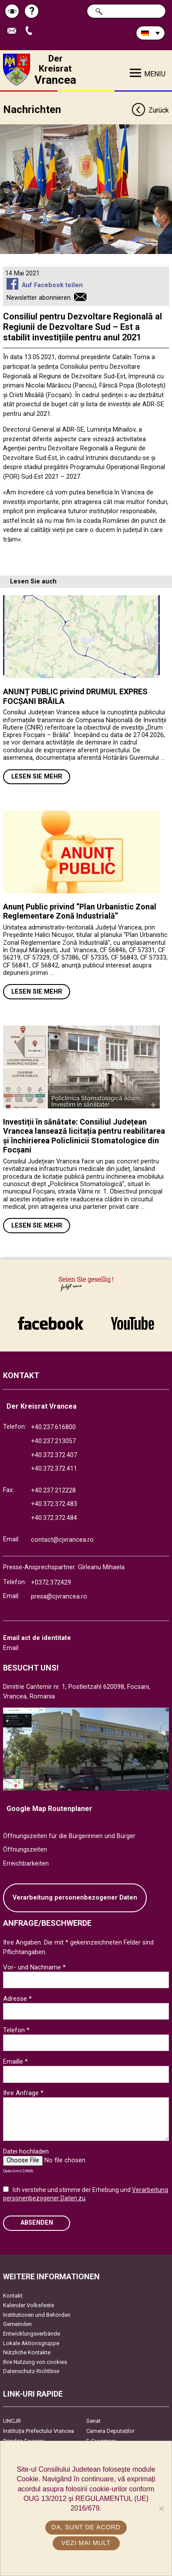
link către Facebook (50, 1323)
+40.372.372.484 (54, 1518)
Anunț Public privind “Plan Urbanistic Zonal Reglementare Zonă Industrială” (79, 911)
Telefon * (16, 2030)
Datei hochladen (26, 2151)
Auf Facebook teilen (52, 285)
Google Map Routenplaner (49, 1808)
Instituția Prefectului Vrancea (38, 2431)
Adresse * (17, 1999)
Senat (93, 2421)
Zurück (150, 110)
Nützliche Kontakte (27, 2352)
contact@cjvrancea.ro (62, 1540)
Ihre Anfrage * (23, 2093)
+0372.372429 (51, 1582)
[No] (161, 2508)
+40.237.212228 (53, 1490)
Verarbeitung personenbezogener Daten (75, 1897)
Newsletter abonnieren (39, 298)
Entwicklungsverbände (31, 2333)
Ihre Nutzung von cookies (35, 2362)
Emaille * (15, 2061)
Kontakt (13, 2295)
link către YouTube (133, 1323)
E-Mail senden (13, 31)
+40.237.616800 (53, 1427)
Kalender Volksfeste (28, 2305)
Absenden (36, 2222)
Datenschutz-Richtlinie (31, 2371)
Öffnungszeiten (25, 1849)
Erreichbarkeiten (26, 1863)
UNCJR (12, 2421)
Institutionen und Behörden (37, 2315)
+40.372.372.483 (54, 1504)
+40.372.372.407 (54, 1455)
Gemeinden (17, 2324)
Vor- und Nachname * (34, 1967)
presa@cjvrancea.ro (59, 1596)
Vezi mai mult (86, 2542)
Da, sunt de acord (85, 2527)
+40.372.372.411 (54, 1468)
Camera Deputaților (110, 2431)
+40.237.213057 (53, 1441)
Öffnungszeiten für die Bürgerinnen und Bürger (69, 1836)
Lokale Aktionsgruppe (31, 2343)
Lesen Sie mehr (36, 776)
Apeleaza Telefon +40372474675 (30, 31)
